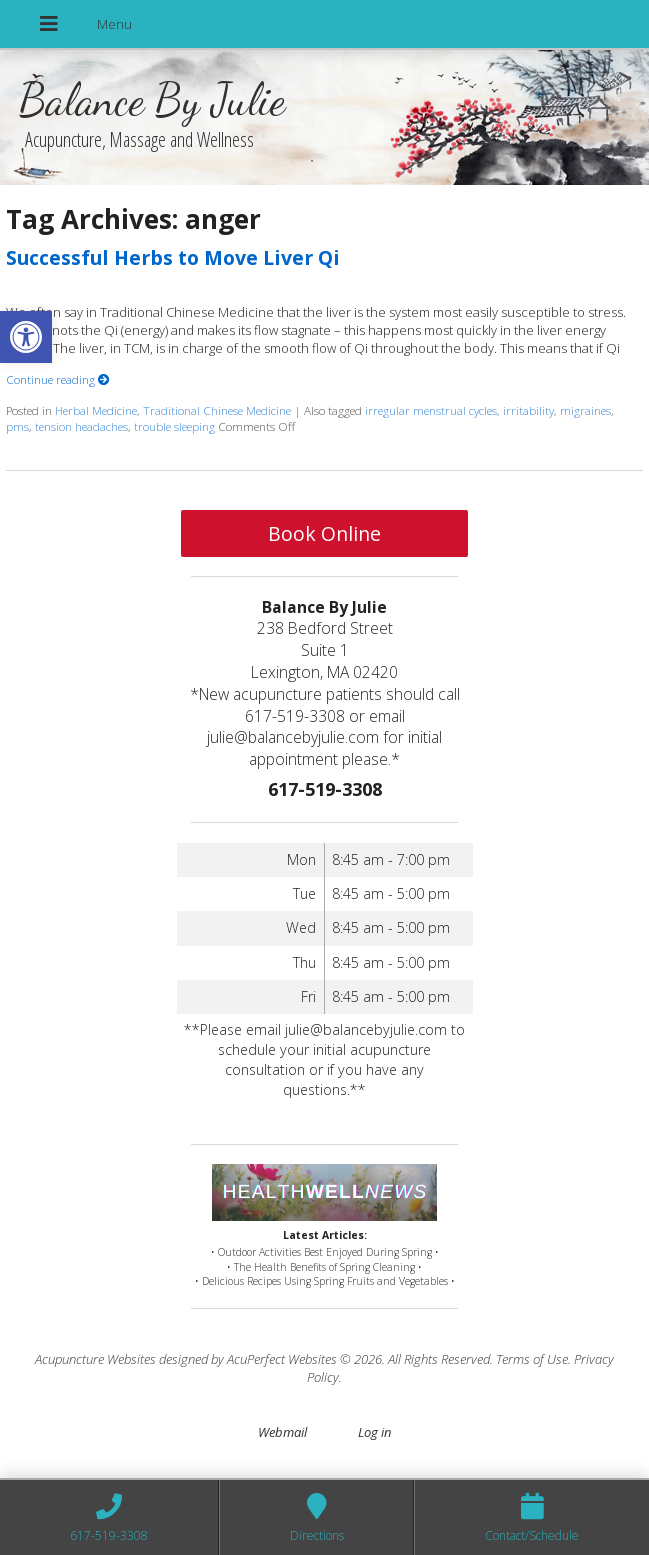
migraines (585, 410)
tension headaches (81, 426)
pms (17, 426)
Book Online (324, 533)
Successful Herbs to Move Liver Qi (173, 257)
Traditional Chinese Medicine (217, 410)
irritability (528, 410)
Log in (374, 1432)
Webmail (282, 1432)
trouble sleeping (174, 426)
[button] (26, 337)
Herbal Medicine (96, 410)
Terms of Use (532, 1359)
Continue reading (58, 379)
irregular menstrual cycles (431, 410)
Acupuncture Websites (95, 1359)
